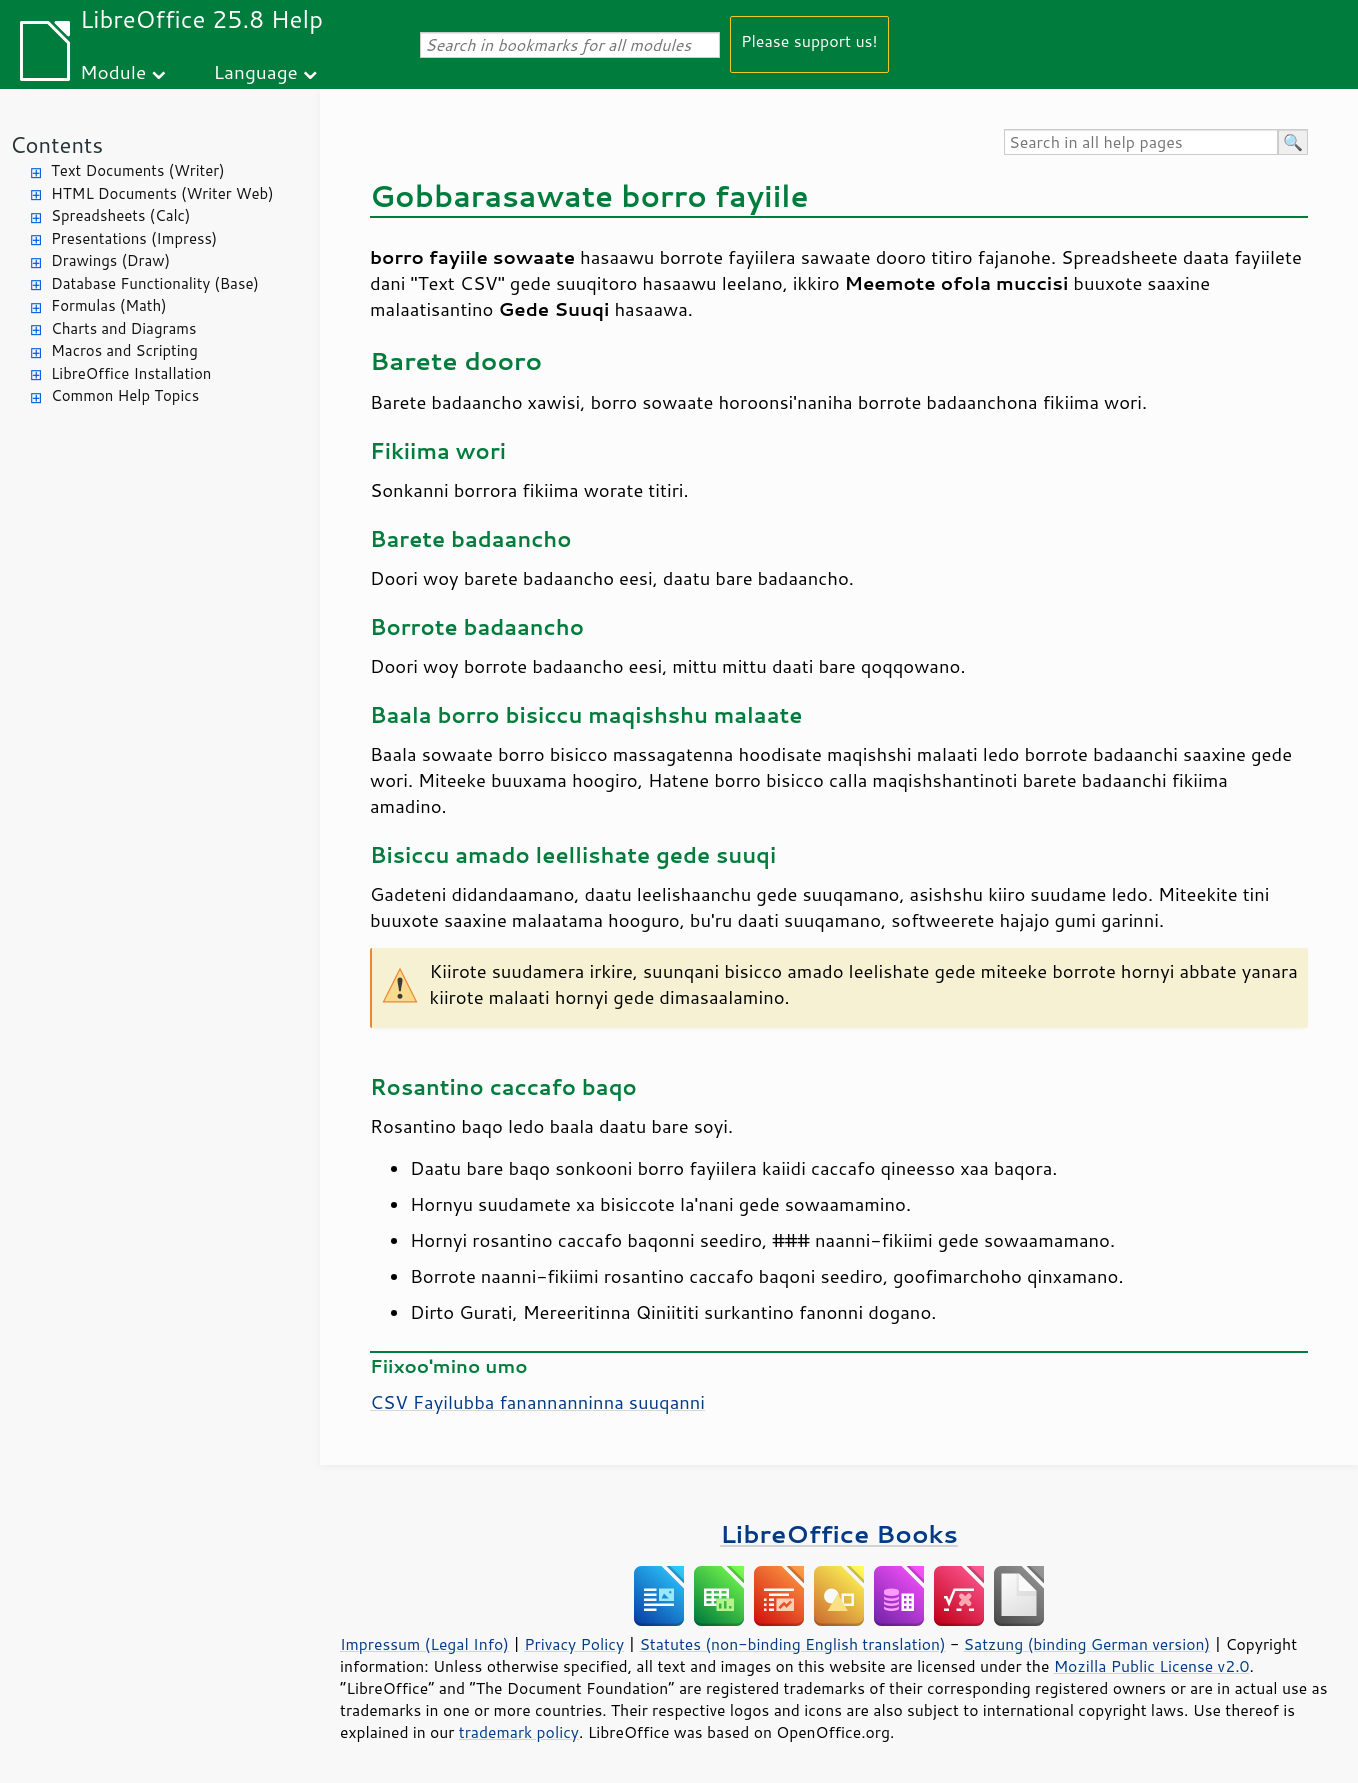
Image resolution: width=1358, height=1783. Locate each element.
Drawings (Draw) (110, 260)
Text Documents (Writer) (138, 170)
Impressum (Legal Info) (424, 1644)
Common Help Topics (125, 395)
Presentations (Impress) (134, 238)
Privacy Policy (574, 1644)
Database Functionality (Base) (155, 283)
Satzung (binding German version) (1087, 1644)
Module (113, 71)
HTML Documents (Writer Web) (162, 193)
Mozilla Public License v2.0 (1152, 1666)
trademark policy (519, 1732)
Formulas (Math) (109, 305)
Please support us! (809, 40)
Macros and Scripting (124, 350)
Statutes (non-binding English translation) (792, 1644)
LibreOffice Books (839, 1533)
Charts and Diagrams (123, 328)
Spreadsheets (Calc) (120, 215)
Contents (56, 144)
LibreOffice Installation (131, 373)
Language (256, 71)
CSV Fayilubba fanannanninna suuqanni (537, 1402)
